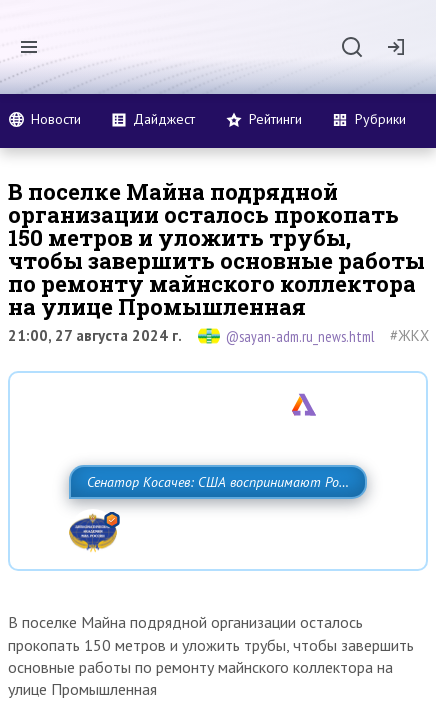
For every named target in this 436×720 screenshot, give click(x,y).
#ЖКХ (409, 335)
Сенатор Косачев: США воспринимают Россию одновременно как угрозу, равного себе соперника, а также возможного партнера (197, 526)
